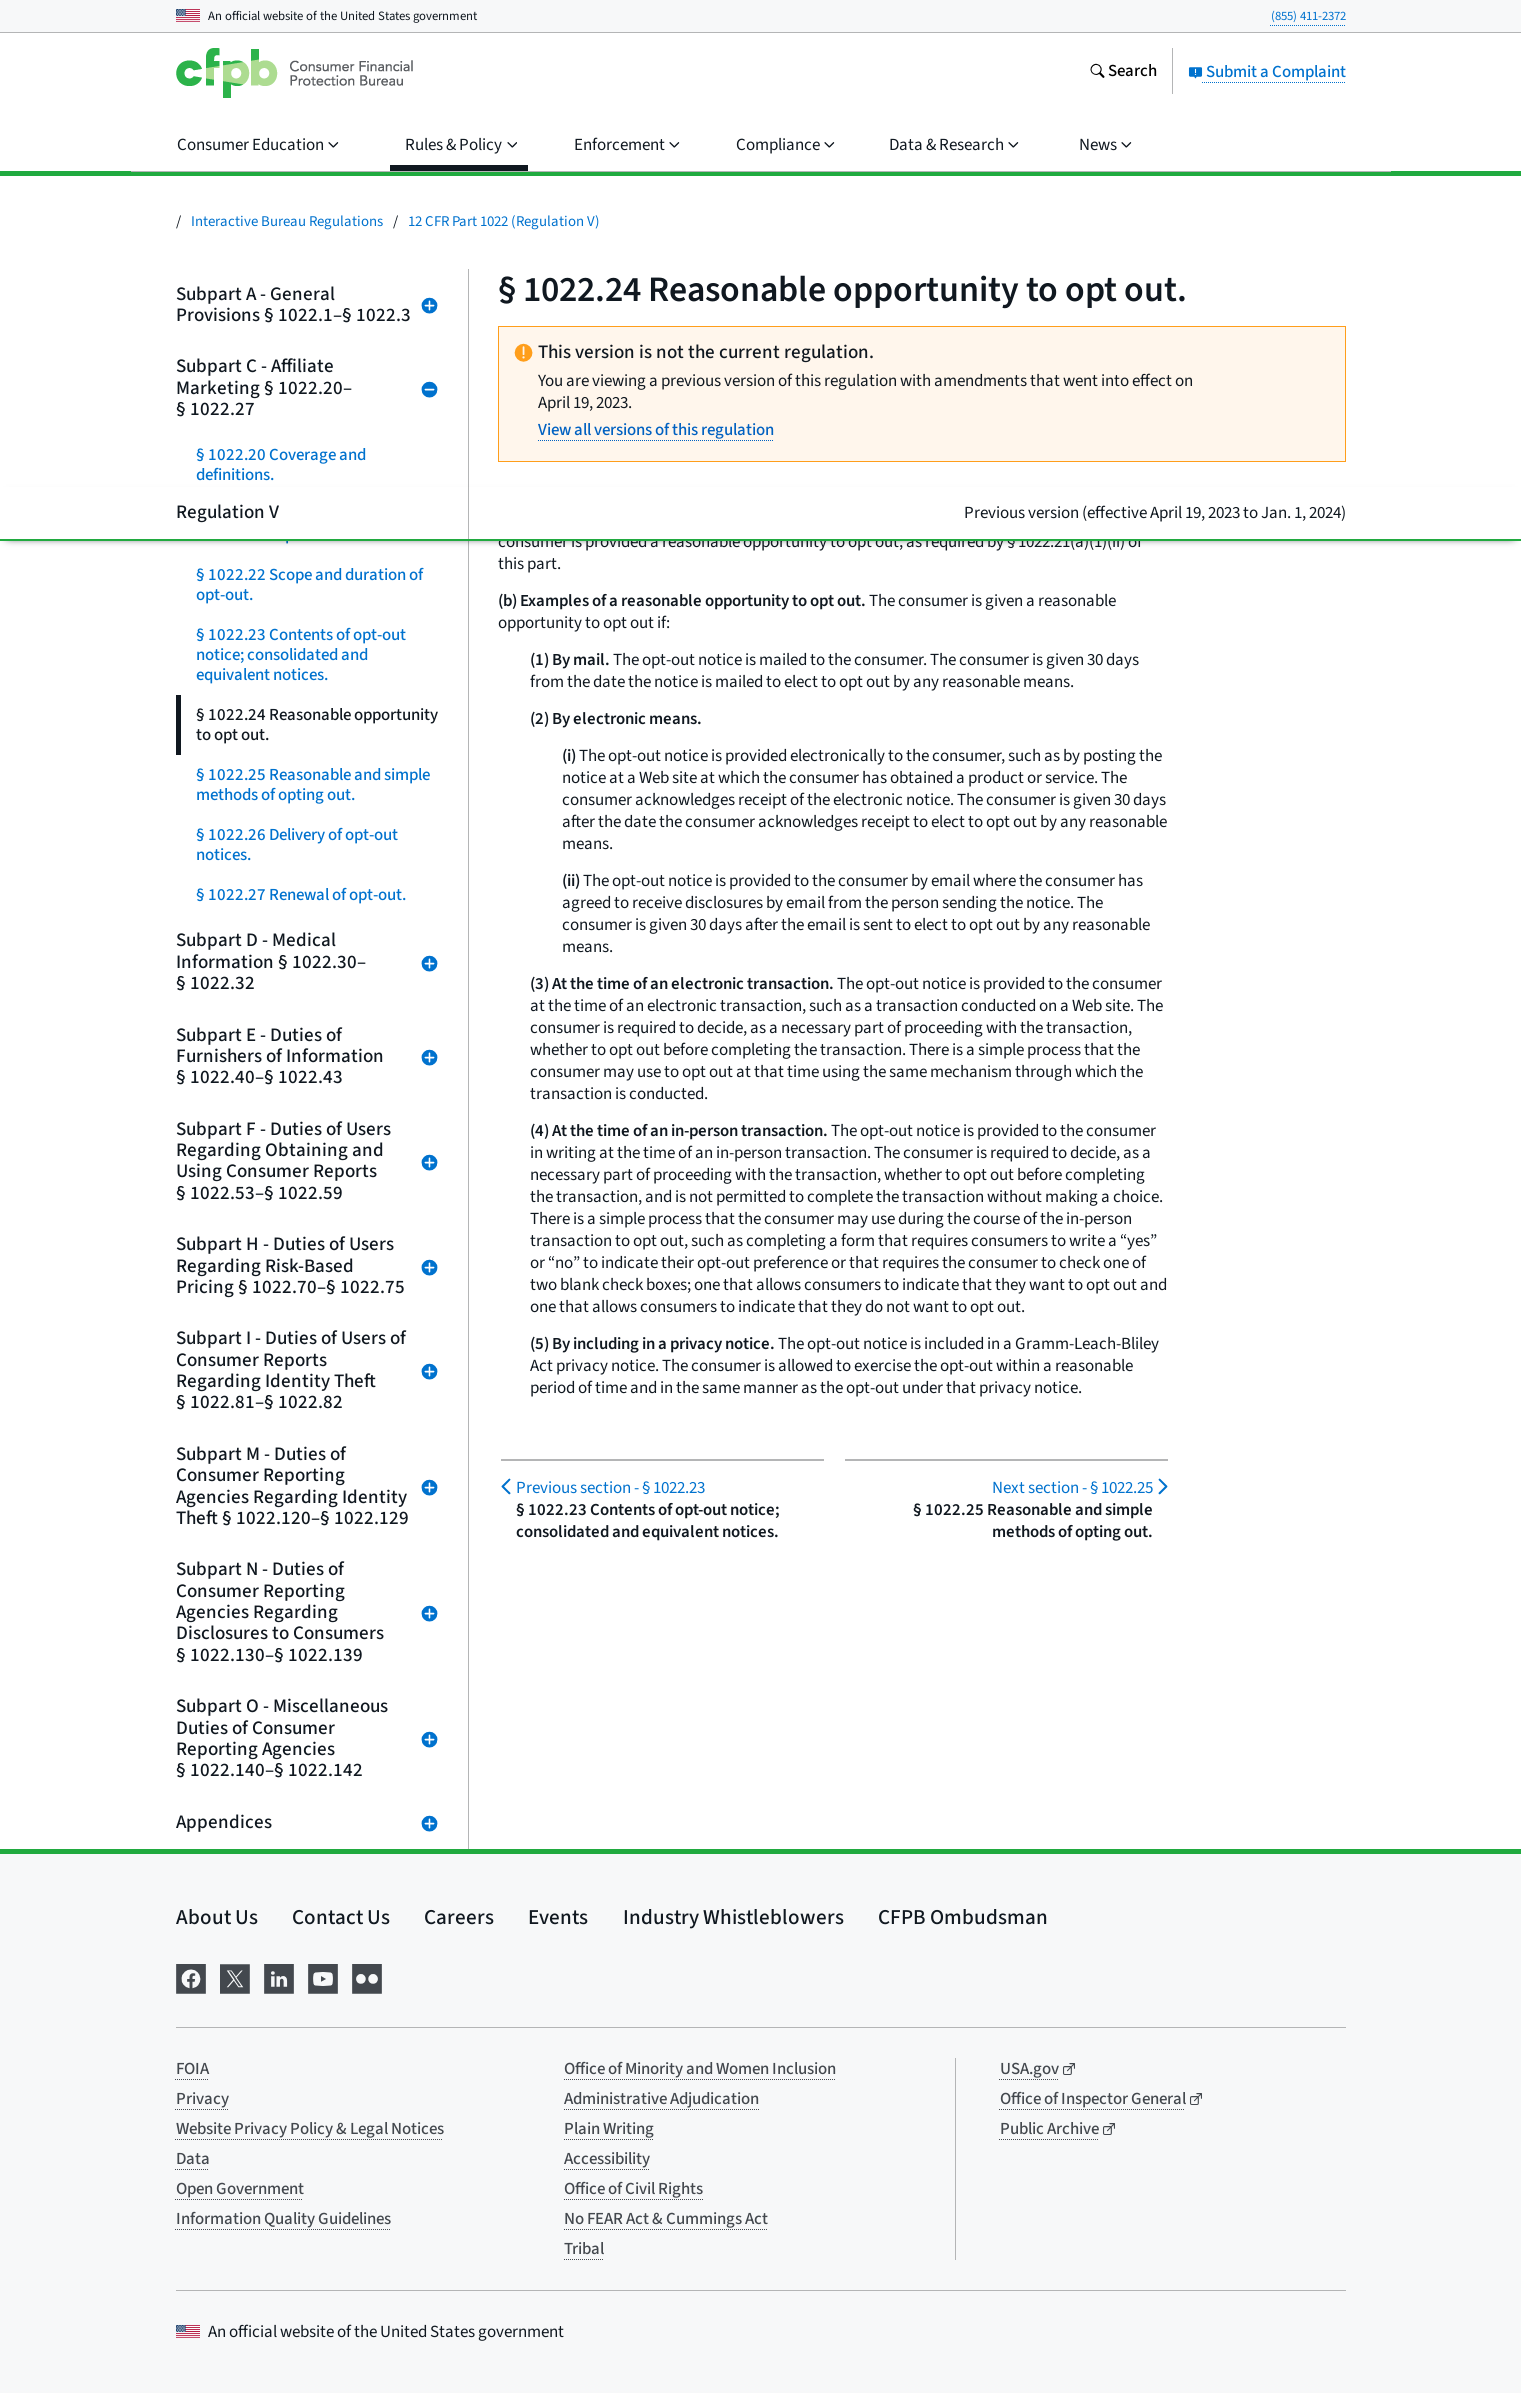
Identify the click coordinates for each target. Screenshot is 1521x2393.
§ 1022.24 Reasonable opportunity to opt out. (317, 725)
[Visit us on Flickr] (367, 1977)
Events (558, 1917)
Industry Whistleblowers (733, 1917)
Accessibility (607, 2159)
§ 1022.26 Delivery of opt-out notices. (297, 845)
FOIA (192, 2069)
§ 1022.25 (1072, 1488)
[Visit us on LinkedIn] (279, 1977)
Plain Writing (609, 2129)
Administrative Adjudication (661, 2099)
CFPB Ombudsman (963, 1917)
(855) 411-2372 (1308, 16)
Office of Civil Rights (633, 2189)
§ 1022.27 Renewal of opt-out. (301, 895)
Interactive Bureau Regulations (287, 221)
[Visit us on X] (235, 1977)
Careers (459, 1917)
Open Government (240, 2189)
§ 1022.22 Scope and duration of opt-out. (309, 585)
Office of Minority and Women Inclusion (700, 2069)
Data (193, 2159)
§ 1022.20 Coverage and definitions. (281, 465)
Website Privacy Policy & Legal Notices (310, 2129)
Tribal (584, 2249)
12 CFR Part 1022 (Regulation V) (504, 221)
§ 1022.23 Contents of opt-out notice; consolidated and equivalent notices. (301, 655)
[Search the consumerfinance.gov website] (1123, 73)
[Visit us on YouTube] (323, 1977)
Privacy (202, 2099)
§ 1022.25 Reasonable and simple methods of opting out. (313, 785)
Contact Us (341, 1917)
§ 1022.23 (610, 1488)
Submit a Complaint (1267, 72)
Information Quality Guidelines (283, 2219)
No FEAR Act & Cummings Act (666, 2219)
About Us (217, 1917)
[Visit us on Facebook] (191, 1977)
